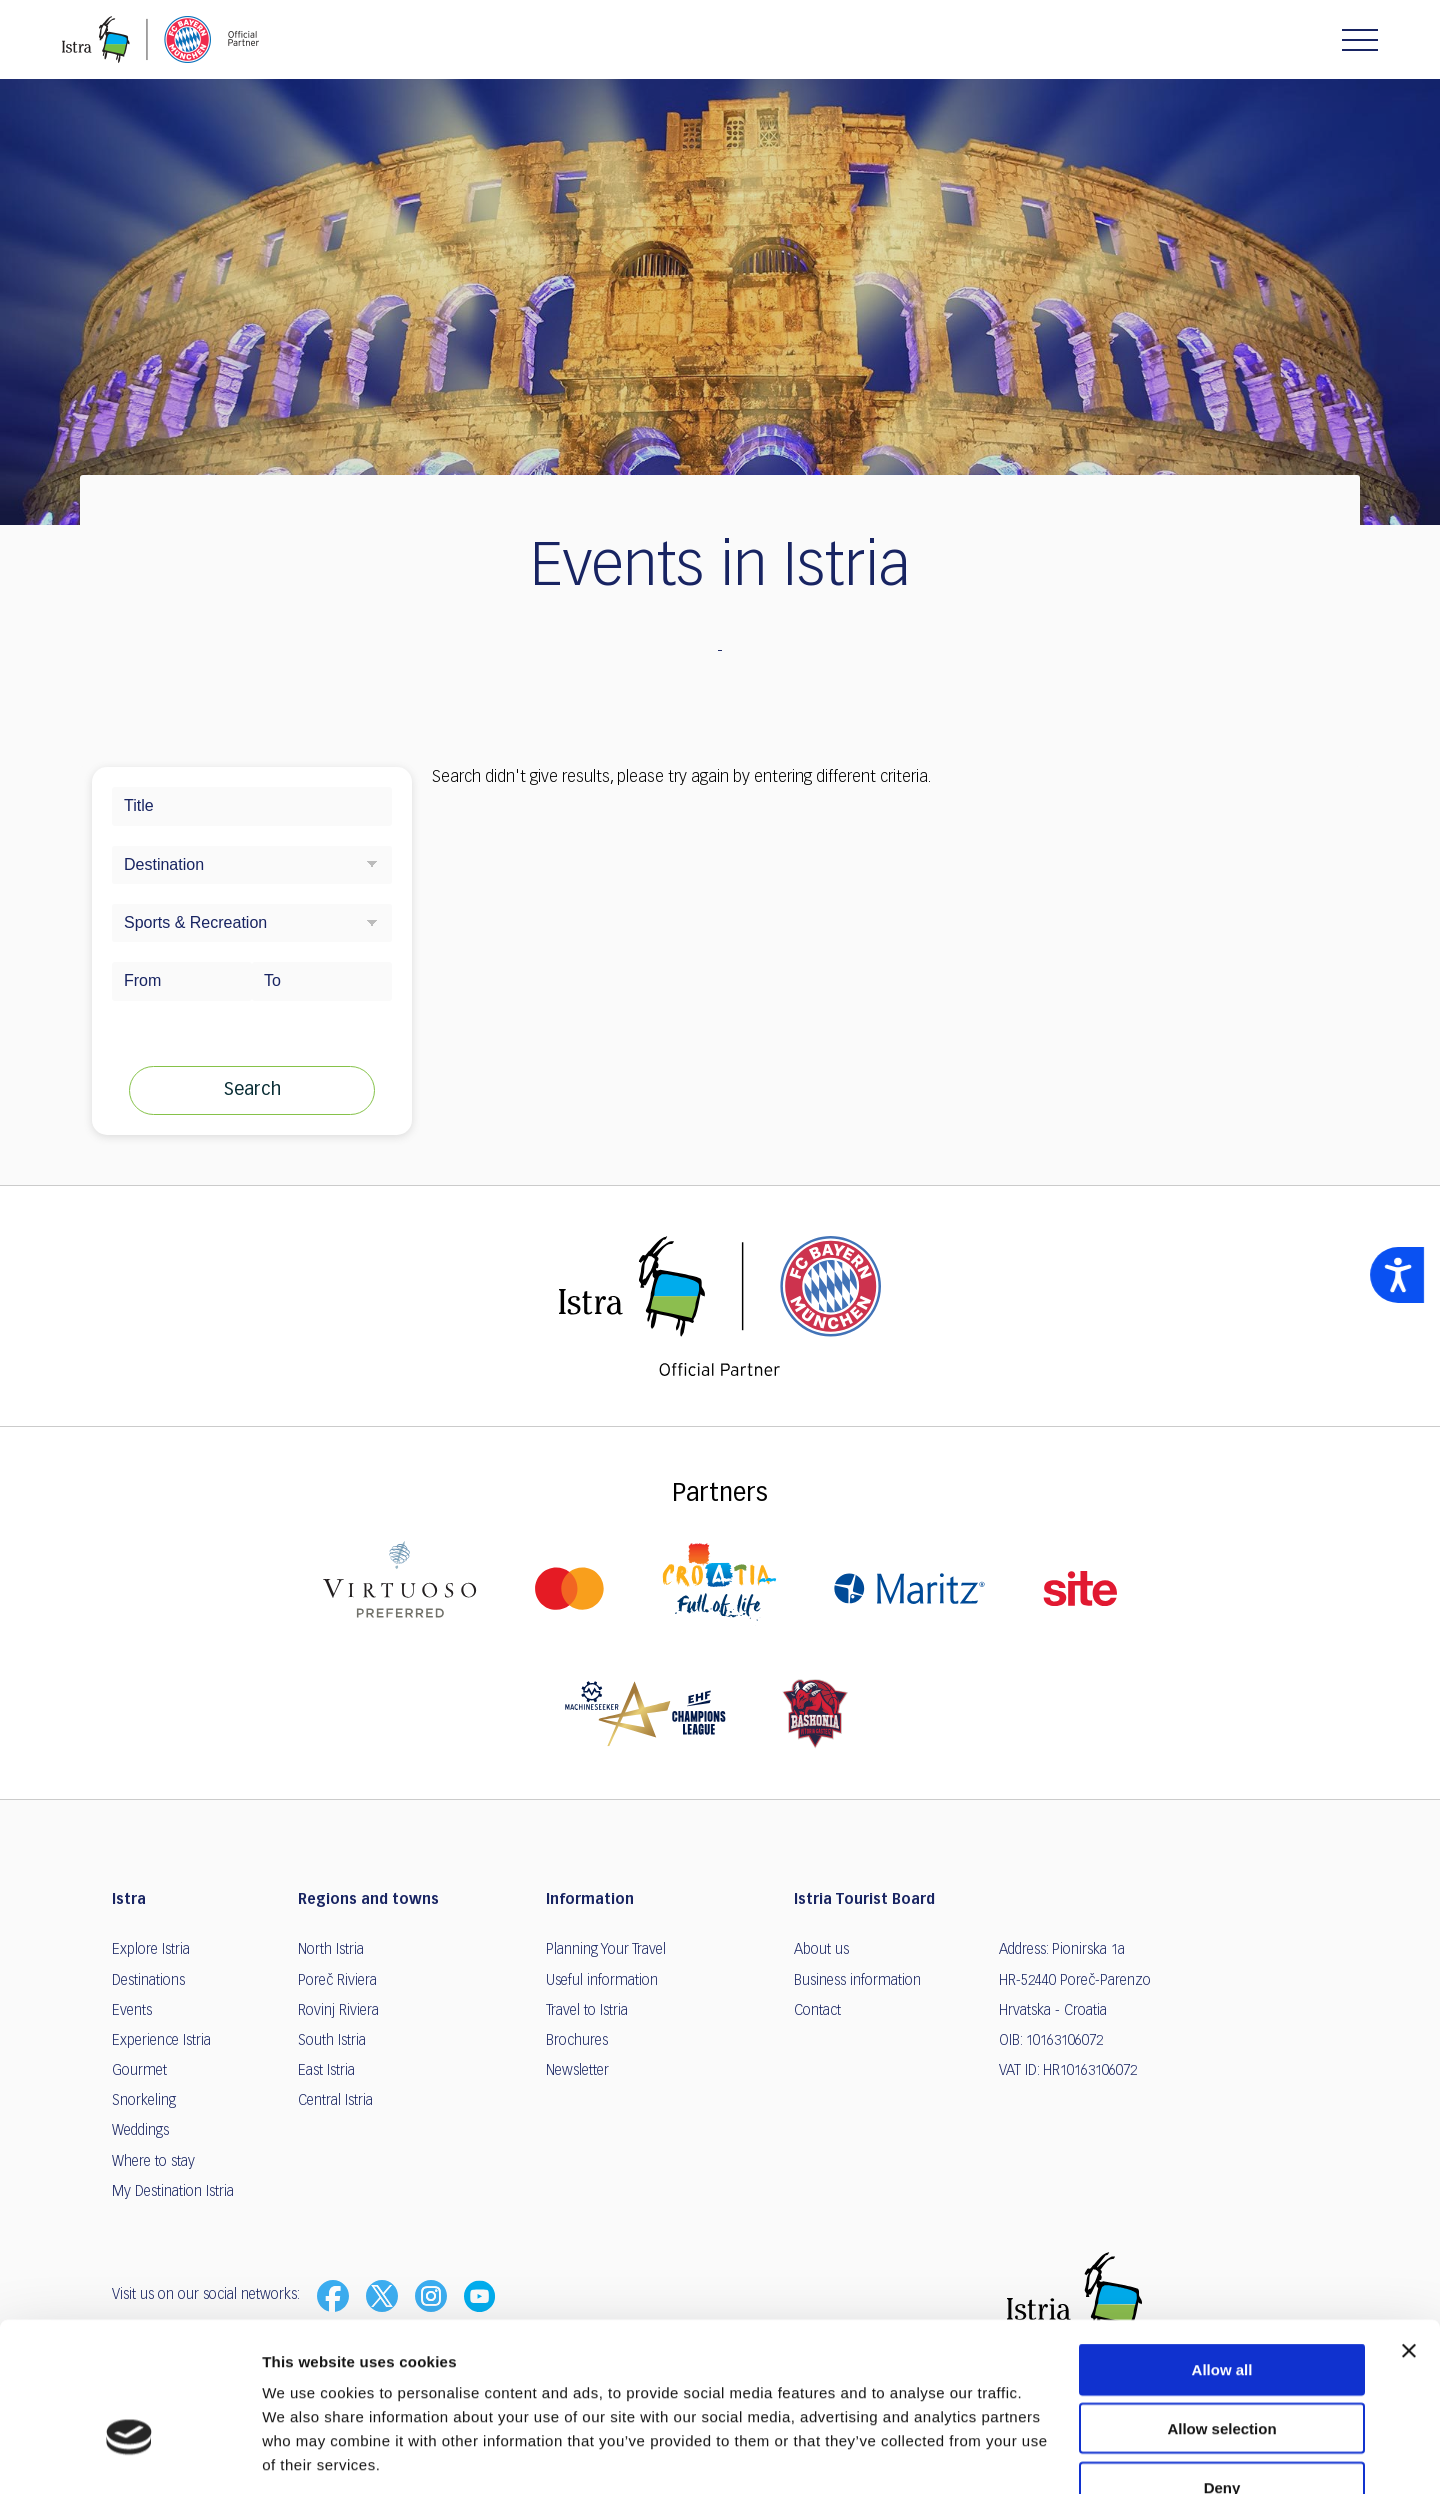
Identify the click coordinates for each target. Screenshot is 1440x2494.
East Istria (326, 2071)
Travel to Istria (587, 2011)
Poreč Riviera (337, 1981)
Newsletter (577, 2071)
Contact (817, 2011)
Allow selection (1221, 2307)
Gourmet (139, 2071)
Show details (1049, 2454)
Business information (857, 1981)
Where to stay (153, 2162)
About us (821, 1950)
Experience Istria (161, 2041)
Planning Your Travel (606, 1950)
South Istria (332, 2041)
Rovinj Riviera (338, 2011)
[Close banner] (1409, 2230)
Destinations (148, 1981)
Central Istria (335, 2101)
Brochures (577, 2041)
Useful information (602, 1981)
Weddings (140, 2131)
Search (252, 1090)
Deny (1222, 2366)
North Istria (331, 1950)
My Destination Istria (173, 2192)
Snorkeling (144, 2101)
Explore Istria (151, 1950)
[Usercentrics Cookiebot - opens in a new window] (129, 2455)
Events (132, 2011)
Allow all (1222, 2248)
